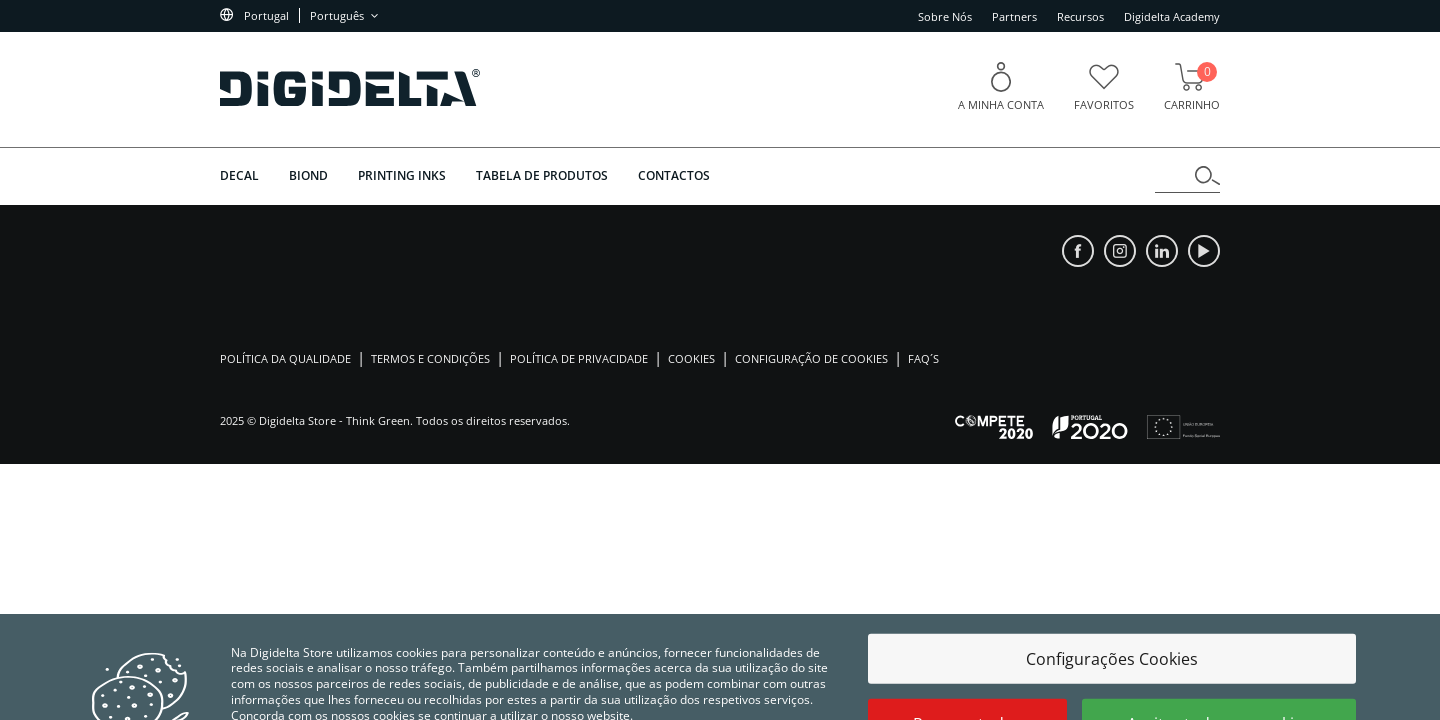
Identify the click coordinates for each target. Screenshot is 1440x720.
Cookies (691, 358)
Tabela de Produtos (542, 175)
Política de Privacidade (579, 358)
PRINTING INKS (402, 175)
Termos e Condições (430, 358)
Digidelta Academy (1172, 16)
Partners (1014, 16)
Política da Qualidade (285, 358)
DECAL (239, 175)
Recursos (1080, 16)
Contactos (674, 175)
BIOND (308, 175)
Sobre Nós (945, 16)
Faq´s (923, 358)
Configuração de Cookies (811, 358)
